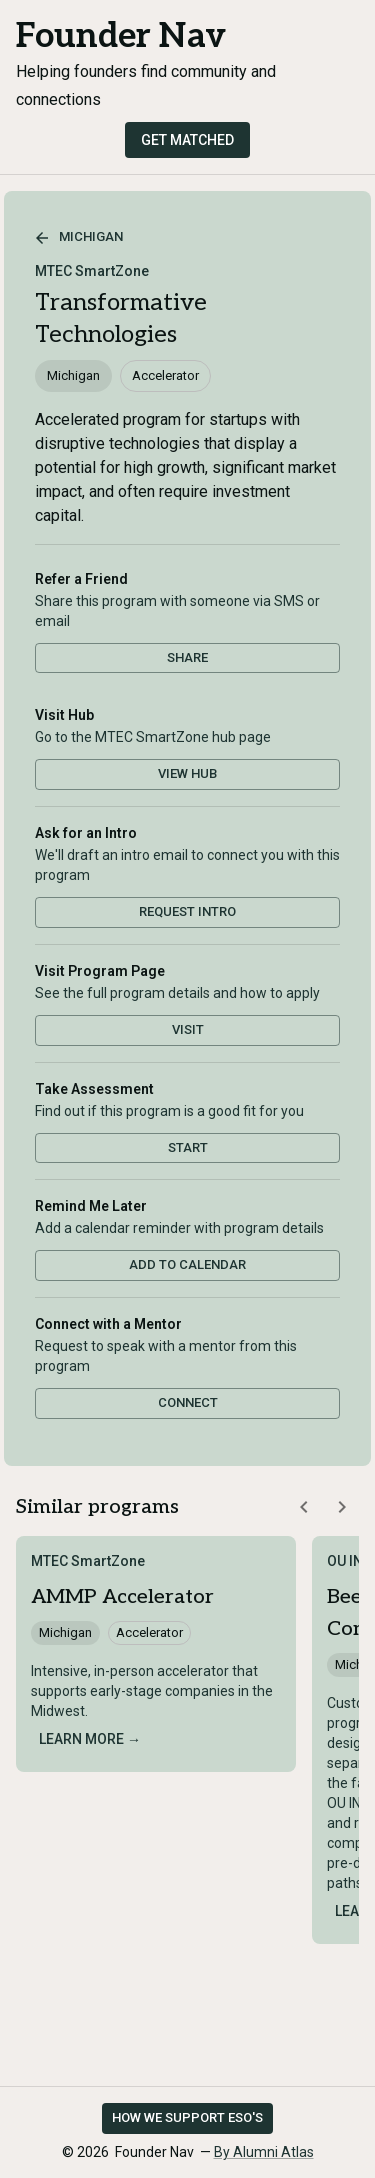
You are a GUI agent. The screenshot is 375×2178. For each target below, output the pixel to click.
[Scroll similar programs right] (342, 1507)
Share (187, 657)
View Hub (187, 773)
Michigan (79, 238)
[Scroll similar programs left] (304, 1507)
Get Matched (187, 140)
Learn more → (90, 1739)
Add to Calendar (187, 1264)
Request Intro (187, 911)
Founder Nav (121, 36)
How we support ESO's (187, 2117)
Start (188, 1147)
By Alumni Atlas (264, 2152)
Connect (188, 1402)
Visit (188, 1029)
